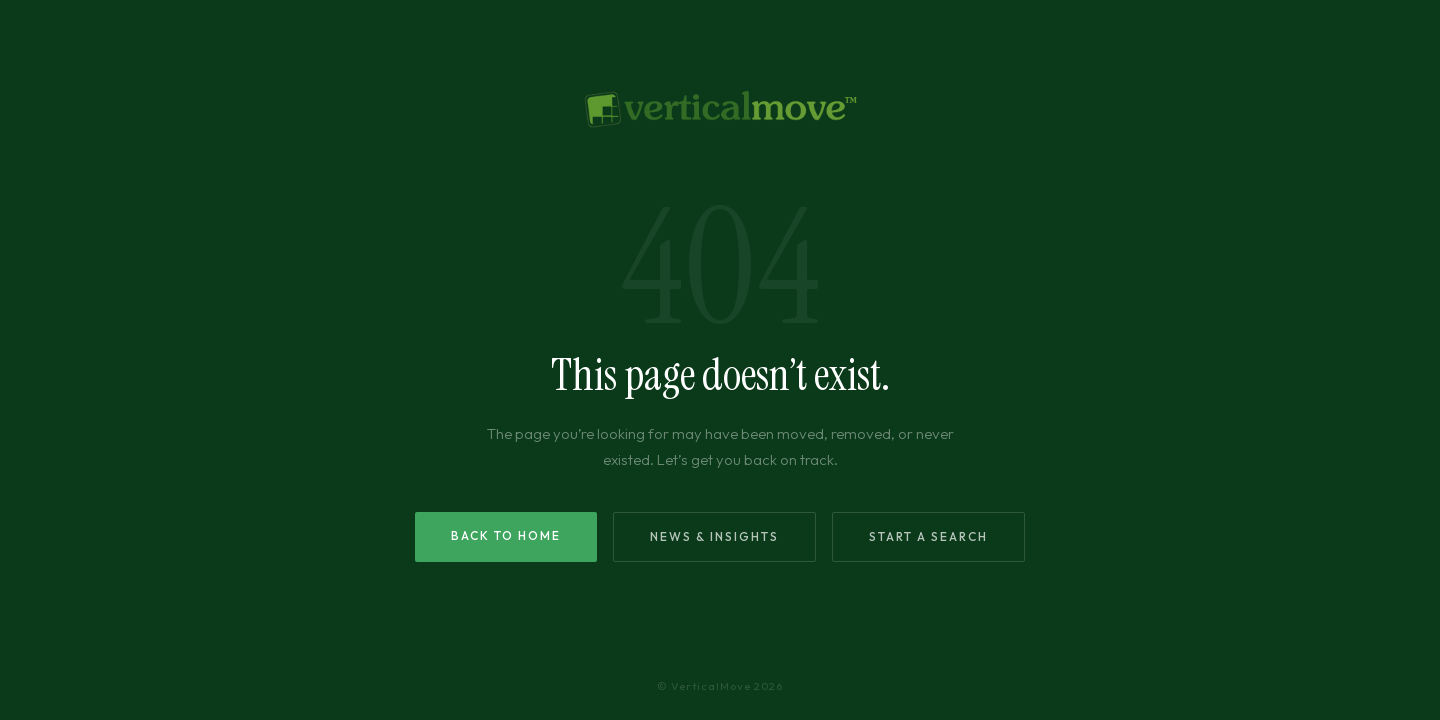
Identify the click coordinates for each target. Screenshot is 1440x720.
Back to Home (506, 535)
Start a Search (928, 536)
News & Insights (714, 536)
